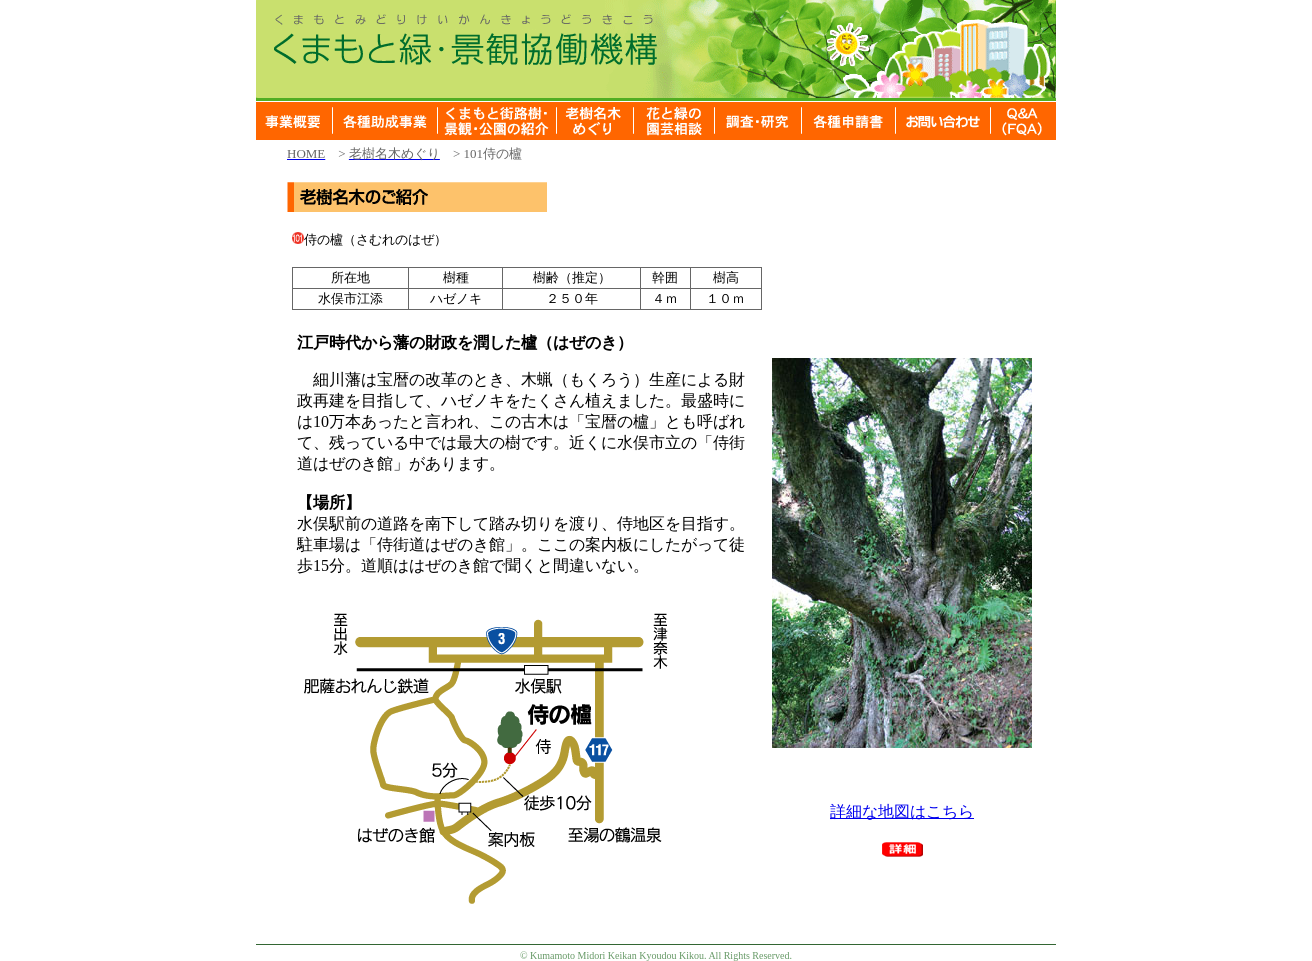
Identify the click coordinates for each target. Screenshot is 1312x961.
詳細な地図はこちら (902, 811)
